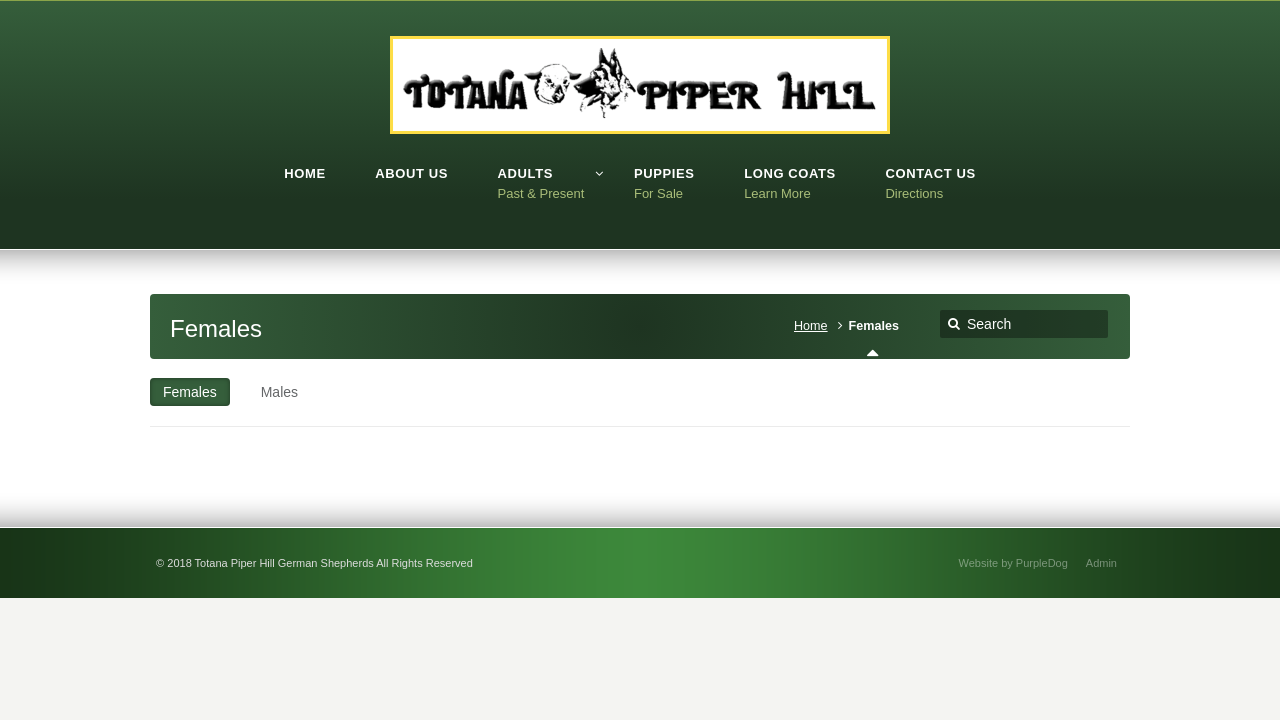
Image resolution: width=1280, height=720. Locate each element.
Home (811, 326)
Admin (1101, 563)
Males (279, 392)
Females (190, 392)
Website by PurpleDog (1013, 563)
